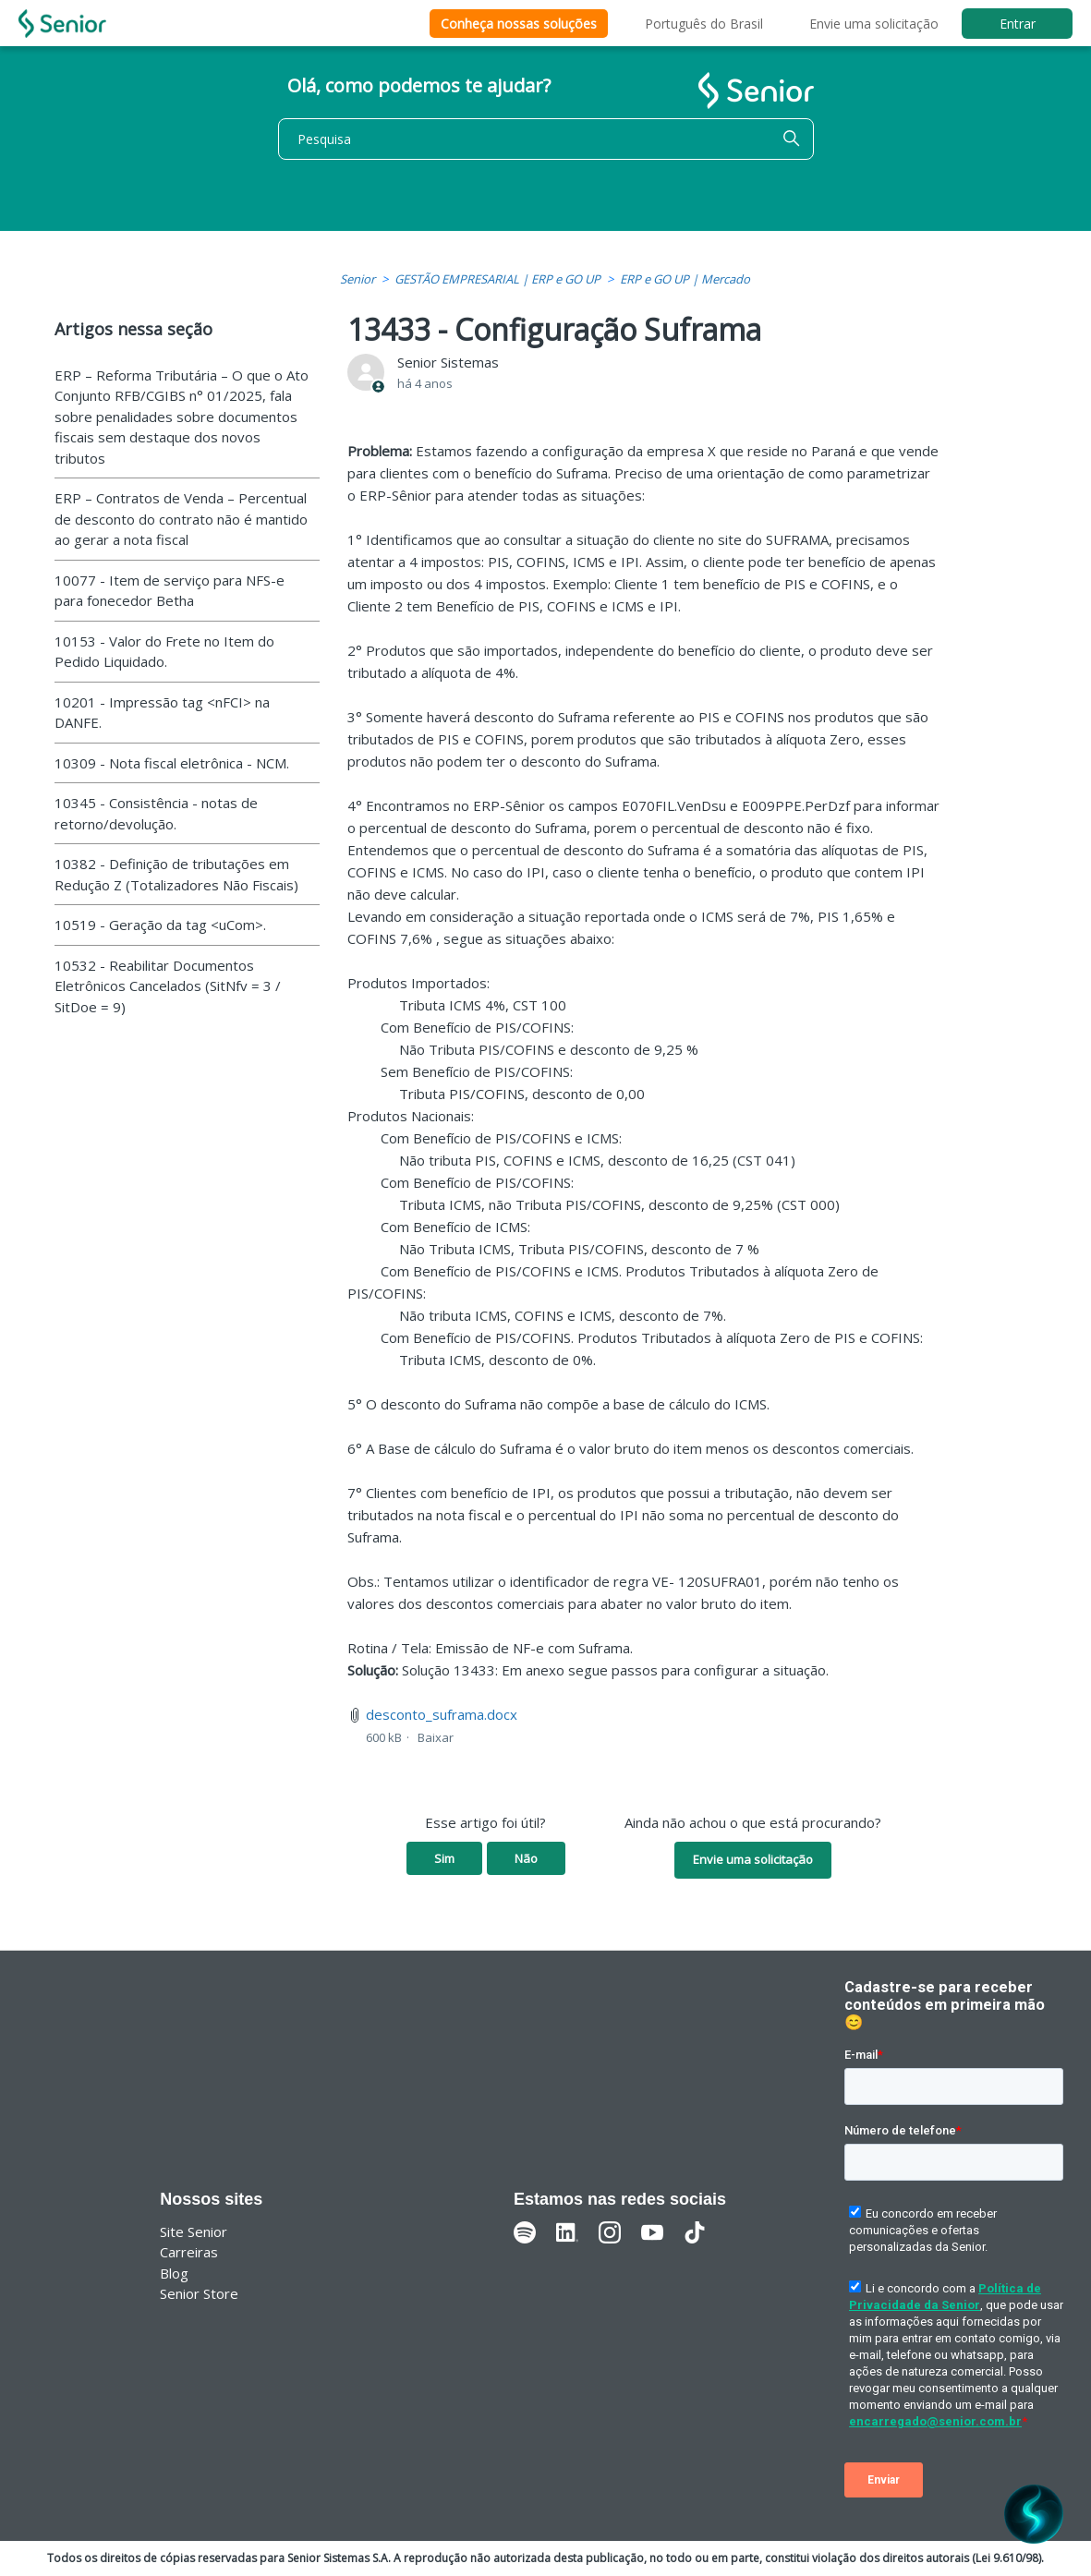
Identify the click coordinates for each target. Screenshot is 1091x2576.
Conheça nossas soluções (519, 23)
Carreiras (189, 2252)
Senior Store (199, 2293)
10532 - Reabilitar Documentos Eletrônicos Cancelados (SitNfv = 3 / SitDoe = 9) (168, 986)
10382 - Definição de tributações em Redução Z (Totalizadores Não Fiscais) (176, 874)
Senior (357, 279)
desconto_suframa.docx (441, 1714)
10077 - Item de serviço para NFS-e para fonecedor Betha (170, 591)
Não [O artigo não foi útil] (526, 1858)
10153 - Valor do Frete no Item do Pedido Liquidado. (164, 651)
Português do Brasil (704, 23)
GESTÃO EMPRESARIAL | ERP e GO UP (497, 279)
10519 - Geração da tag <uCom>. (160, 924)
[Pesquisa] (546, 139)
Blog (174, 2273)
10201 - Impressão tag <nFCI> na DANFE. (162, 712)
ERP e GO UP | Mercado (685, 279)
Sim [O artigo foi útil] (444, 1858)
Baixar (436, 1737)
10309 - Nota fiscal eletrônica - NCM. (172, 763)
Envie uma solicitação (874, 23)
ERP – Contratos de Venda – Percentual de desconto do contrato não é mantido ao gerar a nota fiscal (181, 519)
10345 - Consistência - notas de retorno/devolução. (156, 813)
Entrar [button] (1018, 23)
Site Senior (193, 2231)
